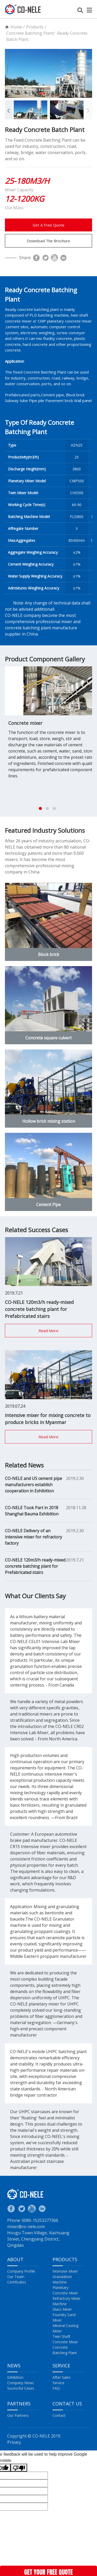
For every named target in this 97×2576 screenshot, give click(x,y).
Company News (20, 2382)
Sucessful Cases (20, 2388)
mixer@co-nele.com (26, 2226)
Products (34, 27)
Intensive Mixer (65, 2271)
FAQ (56, 2388)
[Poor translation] (19, 2468)
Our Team (15, 2276)
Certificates (16, 2282)
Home (16, 27)
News (13, 2365)
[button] (9, 109)
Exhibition (15, 2377)
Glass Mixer (62, 2309)
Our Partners (18, 2415)
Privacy (14, 2442)
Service (61, 2365)
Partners (19, 2403)
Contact (59, 2415)
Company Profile (21, 2271)
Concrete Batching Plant (29, 33)
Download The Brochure (48, 240)
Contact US (67, 2403)
